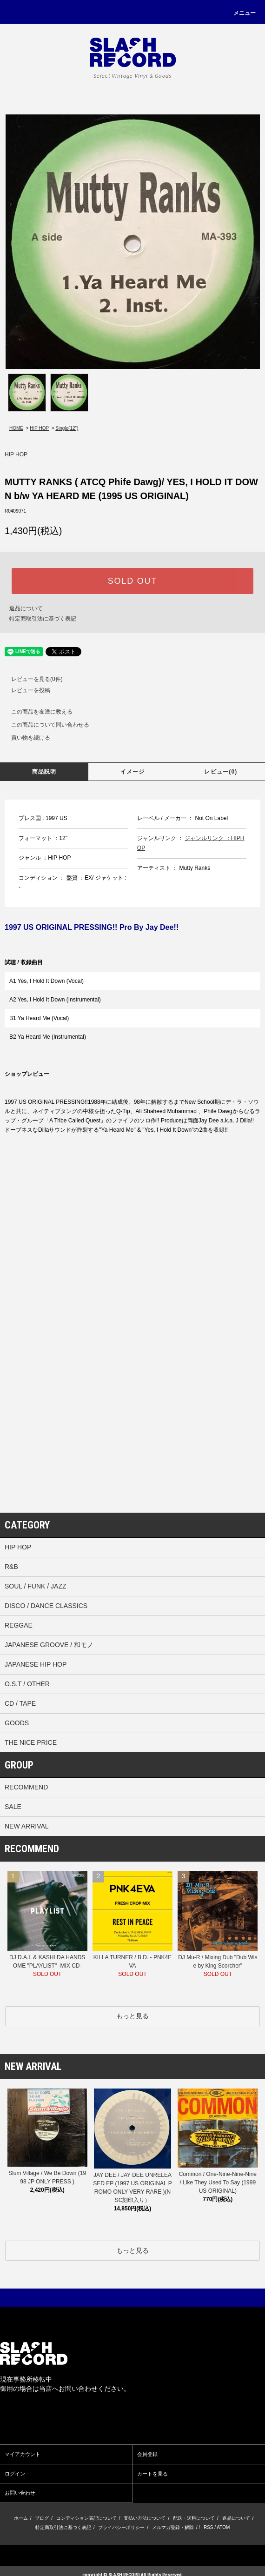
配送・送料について (194, 2518)
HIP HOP (39, 428)
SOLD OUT (132, 581)
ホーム (21, 2518)
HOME (16, 428)
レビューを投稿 (25, 690)
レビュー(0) (220, 771)
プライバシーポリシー (121, 2527)
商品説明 (44, 771)
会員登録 (147, 2454)
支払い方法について (145, 2518)
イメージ (132, 771)
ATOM (223, 2527)
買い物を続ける (25, 737)
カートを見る (152, 2473)
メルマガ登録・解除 (173, 2527)
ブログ (42, 2518)
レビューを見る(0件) (31, 679)
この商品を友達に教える (36, 711)
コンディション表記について (86, 2518)
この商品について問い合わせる (44, 724)
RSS (208, 2527)
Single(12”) (66, 428)
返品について (26, 608)
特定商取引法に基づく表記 (42, 618)
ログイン (15, 2473)
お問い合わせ (20, 2493)
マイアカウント (22, 2454)
